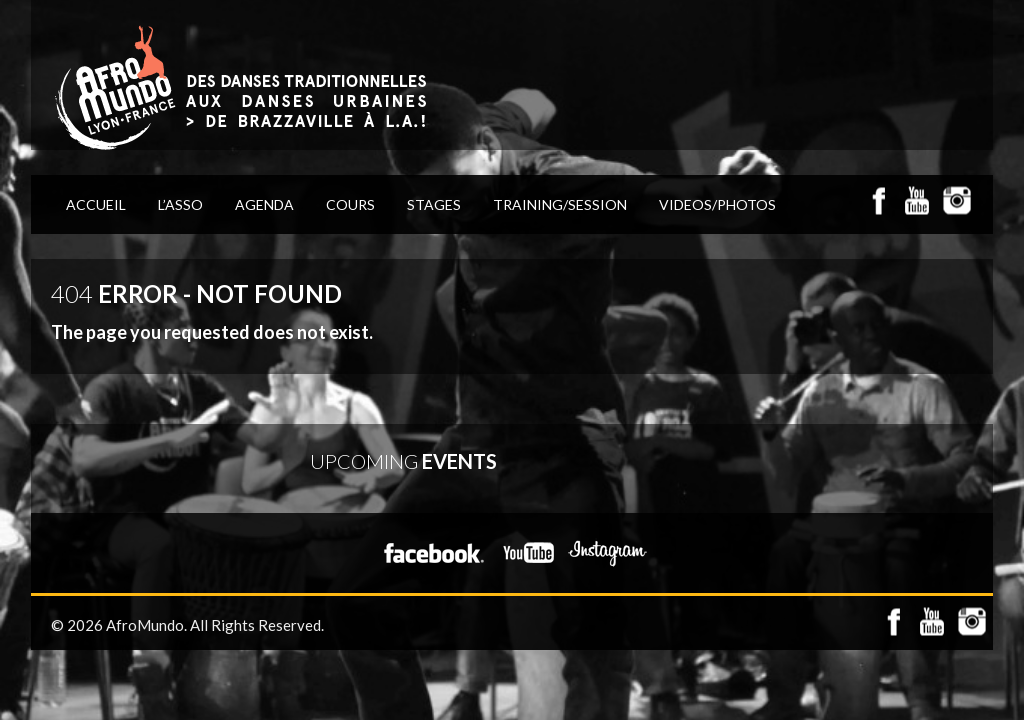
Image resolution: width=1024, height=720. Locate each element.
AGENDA (264, 204)
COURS (350, 204)
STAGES (434, 204)
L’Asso (180, 204)
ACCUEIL (96, 204)
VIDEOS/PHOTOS (717, 204)
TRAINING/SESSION (560, 204)
